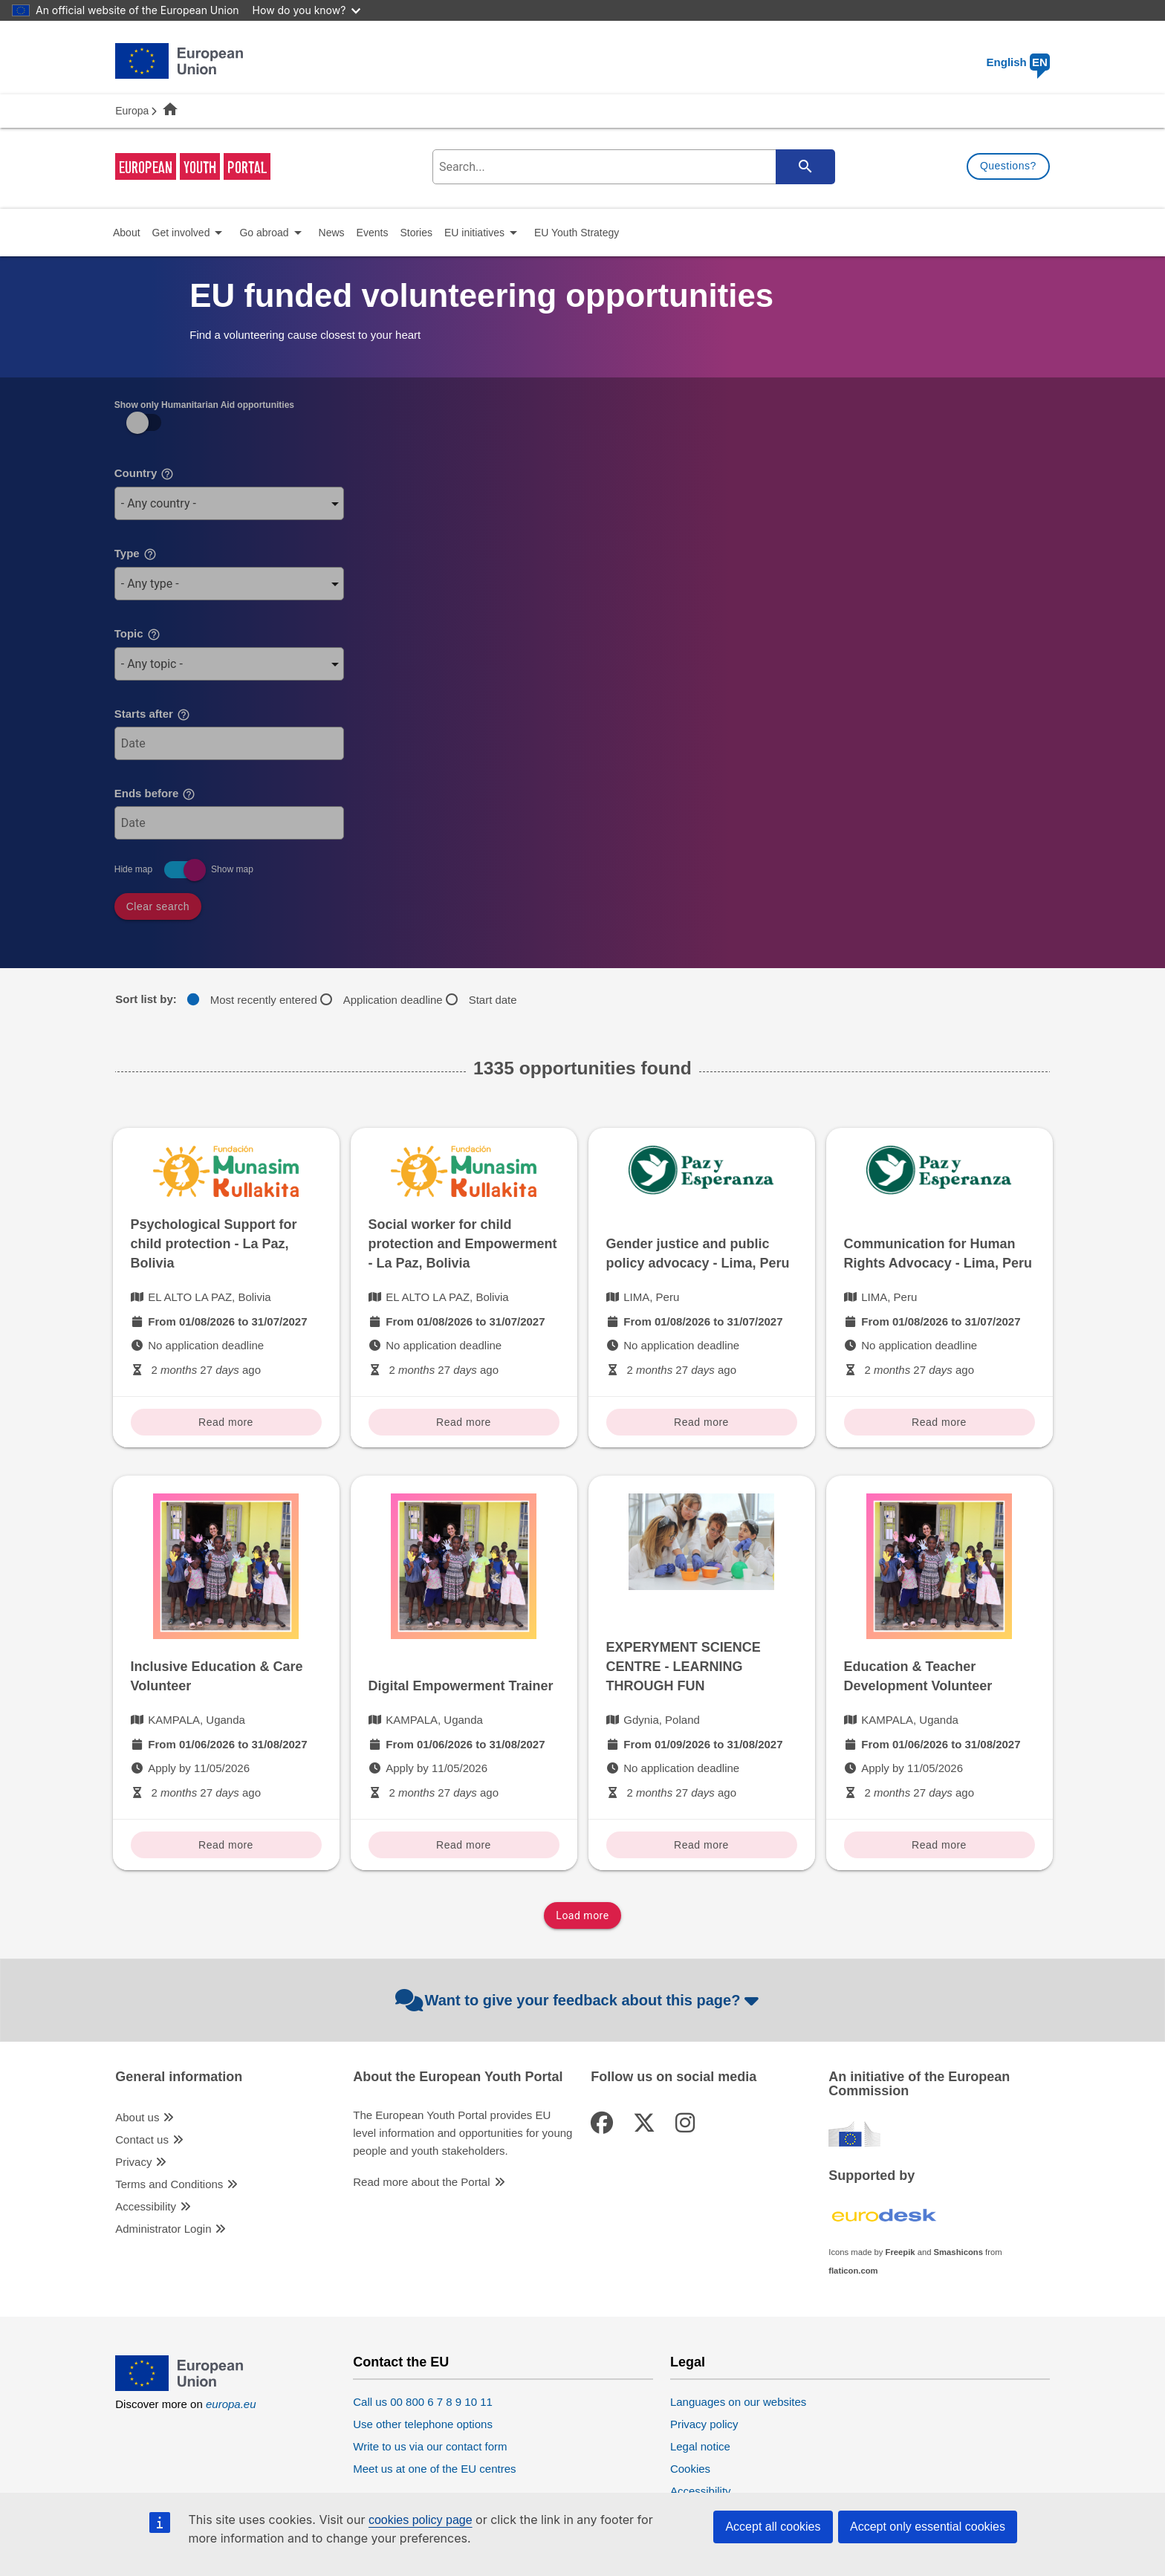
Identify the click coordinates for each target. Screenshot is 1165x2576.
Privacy (133, 2161)
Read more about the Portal (421, 2182)
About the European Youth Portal (457, 2077)
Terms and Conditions (169, 2184)
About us (137, 2117)
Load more (582, 1915)
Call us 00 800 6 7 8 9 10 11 (423, 2401)
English (1018, 62)
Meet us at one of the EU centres (434, 2468)
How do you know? (307, 10)
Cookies (690, 2468)
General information (178, 2077)
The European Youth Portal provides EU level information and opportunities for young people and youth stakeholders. (462, 2133)
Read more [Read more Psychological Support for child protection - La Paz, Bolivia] (225, 1422)
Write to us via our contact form (430, 2446)
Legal (687, 2362)
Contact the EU (401, 2362)
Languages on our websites (738, 2401)
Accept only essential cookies (927, 2526)
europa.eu (231, 2404)
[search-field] (632, 166)
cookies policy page (421, 2520)
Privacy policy (704, 2424)
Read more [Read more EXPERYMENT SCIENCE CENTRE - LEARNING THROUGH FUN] (701, 1845)
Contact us (142, 2139)
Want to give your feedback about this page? (579, 2000)
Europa (132, 111)
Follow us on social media (673, 2077)
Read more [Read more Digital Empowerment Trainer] (463, 1845)
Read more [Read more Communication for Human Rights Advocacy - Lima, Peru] (939, 1422)
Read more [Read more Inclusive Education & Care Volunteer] (225, 1845)
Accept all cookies (772, 2526)
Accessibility (145, 2206)
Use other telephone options (423, 2424)
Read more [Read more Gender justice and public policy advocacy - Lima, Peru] (701, 1422)
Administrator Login (163, 2228)
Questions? (1008, 166)
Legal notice (700, 2446)
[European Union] (179, 2387)
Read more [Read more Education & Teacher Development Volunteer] (939, 1845)
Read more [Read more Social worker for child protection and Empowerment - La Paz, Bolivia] (463, 1422)
